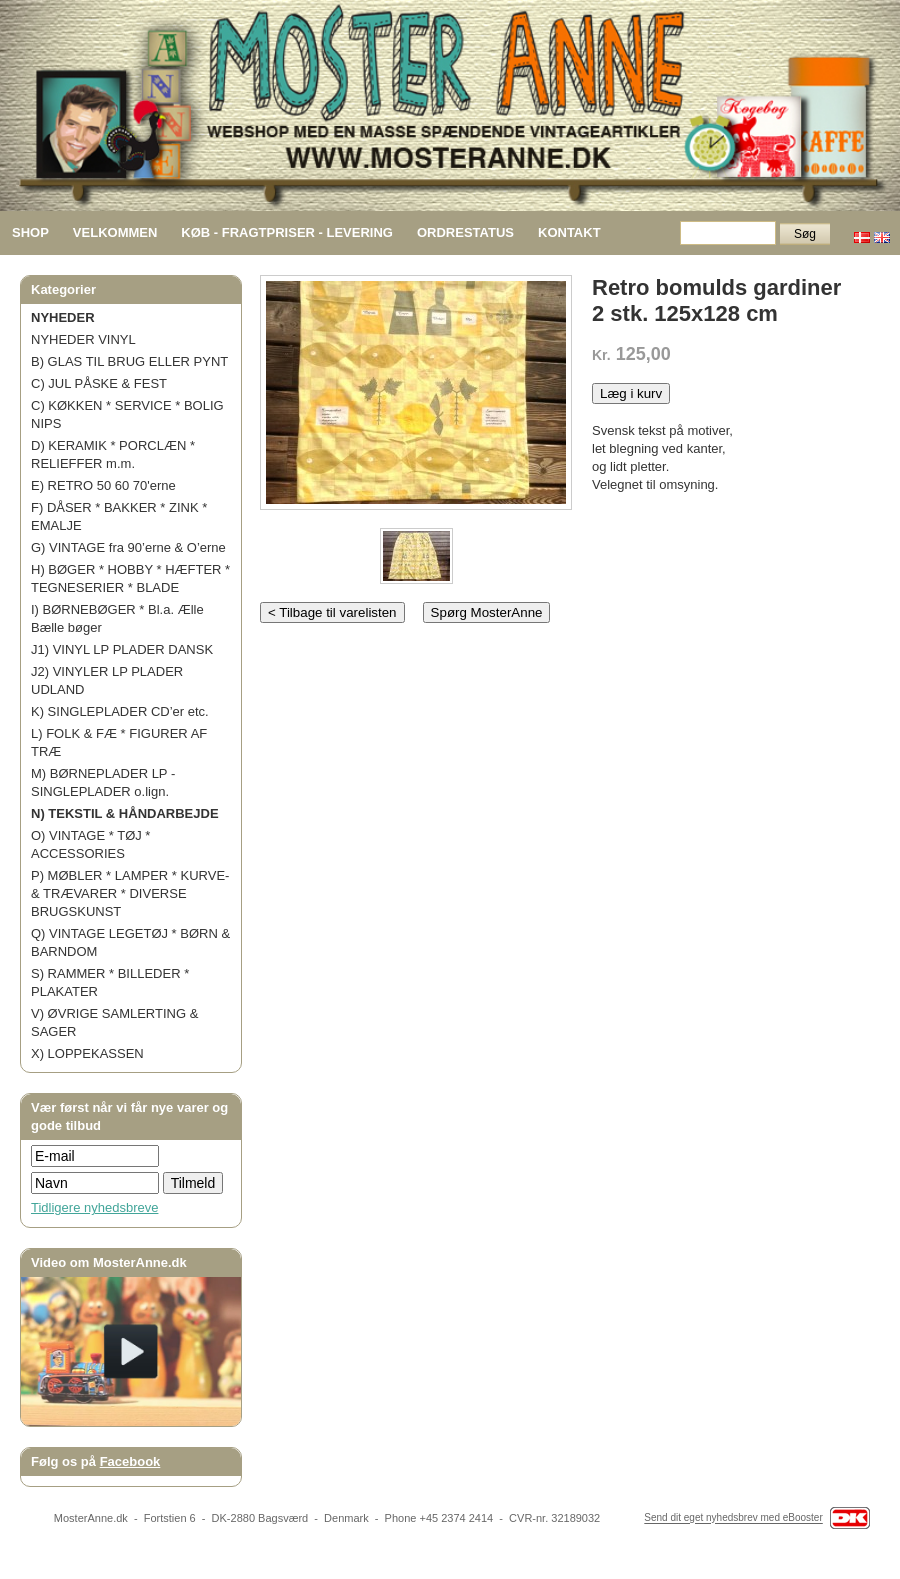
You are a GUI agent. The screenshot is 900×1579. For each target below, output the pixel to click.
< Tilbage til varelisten (332, 612)
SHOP (30, 232)
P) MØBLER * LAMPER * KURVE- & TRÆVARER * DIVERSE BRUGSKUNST (130, 893)
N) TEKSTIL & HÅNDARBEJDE (125, 813)
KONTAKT (569, 232)
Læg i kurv (631, 393)
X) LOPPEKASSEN (87, 1053)
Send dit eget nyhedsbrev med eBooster (733, 1518)
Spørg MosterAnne (487, 612)
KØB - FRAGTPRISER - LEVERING (287, 232)
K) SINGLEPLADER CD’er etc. (120, 711)
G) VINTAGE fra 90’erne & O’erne (128, 547)
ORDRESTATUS (465, 232)
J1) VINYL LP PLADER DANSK (122, 649)
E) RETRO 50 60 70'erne (103, 485)
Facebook (130, 1461)
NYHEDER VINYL (83, 339)
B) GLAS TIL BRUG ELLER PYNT (129, 361)
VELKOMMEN (115, 232)
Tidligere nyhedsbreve (94, 1207)
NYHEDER (63, 317)
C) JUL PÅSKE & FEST (99, 383)
